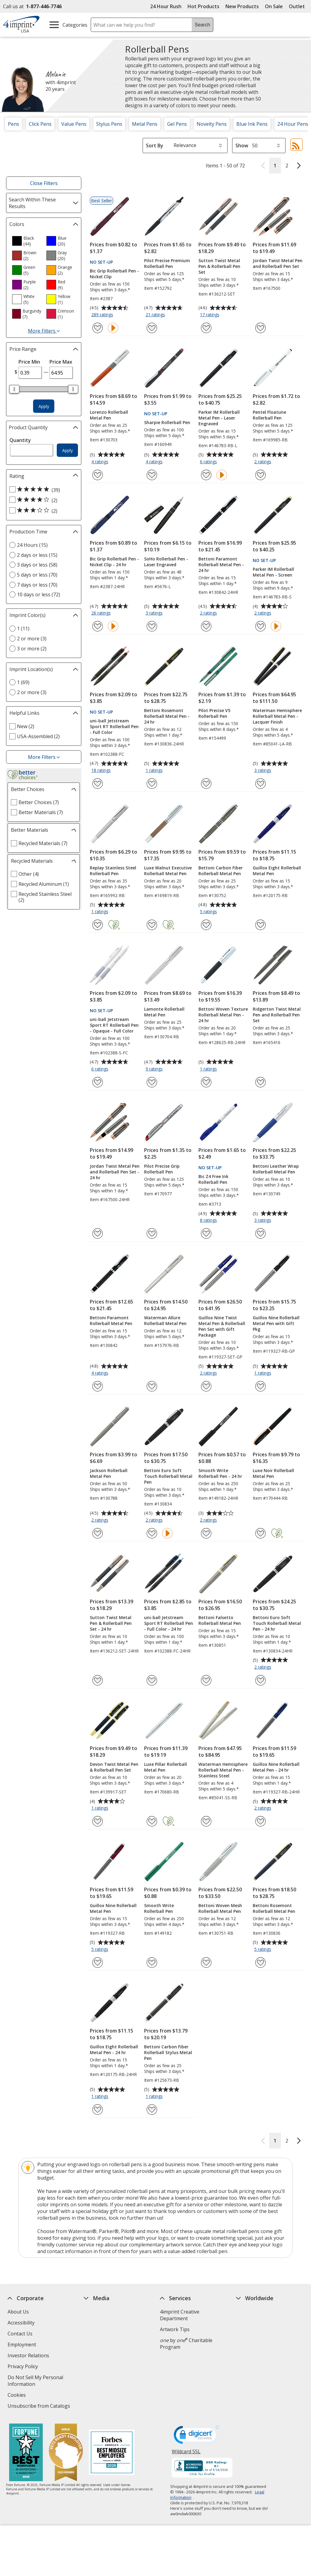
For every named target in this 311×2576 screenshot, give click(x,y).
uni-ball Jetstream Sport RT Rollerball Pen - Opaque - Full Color (114, 1025)
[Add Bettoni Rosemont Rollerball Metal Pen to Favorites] (260, 1962)
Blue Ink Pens (252, 124)
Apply (44, 406)
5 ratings (209, 912)
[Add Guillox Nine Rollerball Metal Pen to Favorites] (97, 1962)
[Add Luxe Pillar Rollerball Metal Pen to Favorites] (152, 1821)
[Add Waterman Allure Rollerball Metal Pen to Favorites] (152, 1386)
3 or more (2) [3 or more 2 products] (31, 649)
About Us (18, 2311)
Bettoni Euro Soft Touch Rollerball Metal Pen (168, 1476)
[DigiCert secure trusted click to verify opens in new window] (196, 2436)
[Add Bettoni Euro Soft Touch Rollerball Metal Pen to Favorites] (152, 1533)
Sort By (154, 145)
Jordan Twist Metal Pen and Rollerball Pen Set (278, 263)
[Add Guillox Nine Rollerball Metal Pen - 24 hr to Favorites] (260, 1821)
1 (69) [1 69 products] (23, 682)
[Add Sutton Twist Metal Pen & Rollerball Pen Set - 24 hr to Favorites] (97, 1680)
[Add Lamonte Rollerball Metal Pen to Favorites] (152, 1082)
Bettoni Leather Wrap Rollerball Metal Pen (276, 1169)
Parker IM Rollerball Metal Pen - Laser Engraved (219, 417)
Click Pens (40, 124)
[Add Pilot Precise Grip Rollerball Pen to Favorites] (152, 1233)
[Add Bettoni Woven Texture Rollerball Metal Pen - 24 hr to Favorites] (206, 1082)
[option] (26, 241)
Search (202, 24)
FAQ (88, 2344)
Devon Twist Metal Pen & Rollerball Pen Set (114, 1767)
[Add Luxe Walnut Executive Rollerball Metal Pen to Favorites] (152, 925)
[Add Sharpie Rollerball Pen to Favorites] (152, 475)
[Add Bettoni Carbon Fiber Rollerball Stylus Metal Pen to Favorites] (152, 2109)
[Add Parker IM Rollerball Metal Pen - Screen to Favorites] (260, 626)
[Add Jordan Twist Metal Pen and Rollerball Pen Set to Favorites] (260, 328)
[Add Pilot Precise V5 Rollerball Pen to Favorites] (206, 783)
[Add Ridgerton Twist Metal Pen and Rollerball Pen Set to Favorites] (260, 1082)
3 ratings (155, 613)
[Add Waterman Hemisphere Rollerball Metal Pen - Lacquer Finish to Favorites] (260, 783)
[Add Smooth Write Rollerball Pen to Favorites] (152, 1962)
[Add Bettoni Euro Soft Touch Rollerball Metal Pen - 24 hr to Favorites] (260, 1680)
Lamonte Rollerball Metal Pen (164, 1012)
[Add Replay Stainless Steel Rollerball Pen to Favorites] (97, 925)
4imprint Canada (255, 2322)
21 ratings (156, 315)
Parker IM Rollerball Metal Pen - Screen (273, 572)
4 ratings (100, 462)
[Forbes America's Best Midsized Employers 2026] (111, 2453)
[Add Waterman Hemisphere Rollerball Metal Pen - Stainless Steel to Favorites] (206, 1821)
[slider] (14, 389)
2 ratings (263, 462)
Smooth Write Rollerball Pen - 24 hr (220, 1473)
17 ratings (210, 315)
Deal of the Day (254, 2372)
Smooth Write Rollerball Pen (159, 1908)
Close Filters (44, 183)
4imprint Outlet (253, 2361)
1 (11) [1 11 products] (23, 628)
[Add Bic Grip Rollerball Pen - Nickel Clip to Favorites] (97, 328)
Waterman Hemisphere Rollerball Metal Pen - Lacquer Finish (277, 716)
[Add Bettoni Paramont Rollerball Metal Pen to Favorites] (97, 1386)
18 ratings (101, 771)
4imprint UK (250, 2333)
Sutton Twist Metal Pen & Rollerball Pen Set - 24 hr (111, 1623)
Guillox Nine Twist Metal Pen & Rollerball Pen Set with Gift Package (221, 1326)
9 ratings (155, 1069)
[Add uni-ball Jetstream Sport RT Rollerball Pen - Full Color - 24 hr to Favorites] (152, 1680)
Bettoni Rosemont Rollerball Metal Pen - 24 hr (167, 716)
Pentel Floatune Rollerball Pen (269, 415)
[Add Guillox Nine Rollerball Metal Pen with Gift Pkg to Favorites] (260, 1386)
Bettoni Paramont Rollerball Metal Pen (111, 1320)
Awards (92, 2322)
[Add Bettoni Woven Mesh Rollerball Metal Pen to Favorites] (206, 1962)
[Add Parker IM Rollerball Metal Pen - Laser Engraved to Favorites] (206, 475)
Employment (22, 2344)
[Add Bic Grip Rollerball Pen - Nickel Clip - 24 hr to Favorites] (97, 626)
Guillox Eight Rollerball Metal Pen (277, 870)
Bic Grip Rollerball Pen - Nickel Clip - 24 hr (114, 561)
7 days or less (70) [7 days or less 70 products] (37, 585)
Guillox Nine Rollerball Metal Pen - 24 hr (276, 1767)
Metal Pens (144, 124)
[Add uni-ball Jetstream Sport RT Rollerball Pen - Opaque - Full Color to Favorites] (97, 1082)
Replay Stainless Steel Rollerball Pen (113, 870)
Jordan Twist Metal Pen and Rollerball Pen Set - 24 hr (115, 1171)
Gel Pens (177, 124)
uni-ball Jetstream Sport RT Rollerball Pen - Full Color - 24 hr (168, 1623)
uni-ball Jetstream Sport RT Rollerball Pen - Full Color (114, 726)
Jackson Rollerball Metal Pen (108, 1473)
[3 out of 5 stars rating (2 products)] (42, 510)
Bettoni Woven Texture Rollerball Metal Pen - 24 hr (223, 1014)
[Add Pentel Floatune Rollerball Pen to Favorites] (260, 475)
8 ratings (209, 1221)
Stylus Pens (109, 124)
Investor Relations (29, 2356)
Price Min (29, 361)
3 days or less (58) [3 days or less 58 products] (37, 565)
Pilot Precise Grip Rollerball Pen (162, 1169)
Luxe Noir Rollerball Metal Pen (273, 1473)
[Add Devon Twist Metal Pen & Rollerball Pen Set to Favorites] (97, 1821)
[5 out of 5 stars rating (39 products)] (42, 489)
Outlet (298, 6)
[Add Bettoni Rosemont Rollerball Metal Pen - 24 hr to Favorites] (152, 783)
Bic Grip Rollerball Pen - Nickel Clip (114, 273)
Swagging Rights (104, 2388)
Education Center (103, 2311)
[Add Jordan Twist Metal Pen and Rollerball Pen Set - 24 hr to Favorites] (97, 1233)
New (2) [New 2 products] (25, 726)
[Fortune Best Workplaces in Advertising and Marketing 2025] (26, 2453)
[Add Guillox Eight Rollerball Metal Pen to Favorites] (260, 925)
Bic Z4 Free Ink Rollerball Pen (213, 1179)
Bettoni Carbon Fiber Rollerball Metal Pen (220, 870)
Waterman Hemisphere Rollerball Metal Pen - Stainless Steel (223, 1770)
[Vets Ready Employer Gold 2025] (66, 2453)
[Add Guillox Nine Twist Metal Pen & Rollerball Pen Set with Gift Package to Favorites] (206, 1386)
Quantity (20, 440)
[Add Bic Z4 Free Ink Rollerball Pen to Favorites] (206, 1233)
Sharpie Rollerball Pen (167, 422)
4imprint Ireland (254, 2344)
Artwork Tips (175, 2329)
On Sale (274, 6)
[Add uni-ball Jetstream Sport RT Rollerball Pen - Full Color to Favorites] (97, 783)
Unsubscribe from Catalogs (40, 2407)
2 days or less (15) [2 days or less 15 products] (37, 555)
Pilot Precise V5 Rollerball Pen (214, 713)
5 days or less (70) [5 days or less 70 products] (37, 575)
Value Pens (73, 124)
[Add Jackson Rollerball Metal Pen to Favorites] (97, 1533)
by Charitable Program (186, 2343)
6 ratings (209, 462)
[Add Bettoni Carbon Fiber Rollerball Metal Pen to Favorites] (206, 925)
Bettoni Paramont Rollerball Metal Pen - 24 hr (221, 564)
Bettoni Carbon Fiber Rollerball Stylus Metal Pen (168, 2052)
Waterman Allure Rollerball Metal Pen (165, 1320)
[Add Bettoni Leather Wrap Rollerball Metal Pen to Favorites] (260, 1233)
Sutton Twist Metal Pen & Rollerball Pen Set (219, 266)
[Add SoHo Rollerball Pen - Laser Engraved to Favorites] (152, 626)
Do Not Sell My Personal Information (35, 2381)
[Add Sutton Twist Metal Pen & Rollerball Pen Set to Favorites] (206, 328)
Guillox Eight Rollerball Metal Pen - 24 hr (114, 2049)
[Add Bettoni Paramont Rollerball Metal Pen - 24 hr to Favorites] (206, 626)
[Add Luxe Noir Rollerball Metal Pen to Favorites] (260, 1533)
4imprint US (249, 2311)
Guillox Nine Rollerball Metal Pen (113, 1908)
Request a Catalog (104, 2377)
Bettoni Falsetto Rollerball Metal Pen (219, 1620)
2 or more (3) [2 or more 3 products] (31, 638)
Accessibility (21, 2322)
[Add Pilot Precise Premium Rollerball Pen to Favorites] (152, 328)
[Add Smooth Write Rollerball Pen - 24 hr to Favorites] (206, 1533)
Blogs (90, 2333)
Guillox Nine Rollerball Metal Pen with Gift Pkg (276, 1323)
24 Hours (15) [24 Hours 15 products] (32, 545)
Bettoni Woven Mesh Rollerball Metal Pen (220, 1908)
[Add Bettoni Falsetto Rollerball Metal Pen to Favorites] (206, 1680)
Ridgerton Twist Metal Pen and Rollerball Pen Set (277, 1014)
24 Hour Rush (165, 6)
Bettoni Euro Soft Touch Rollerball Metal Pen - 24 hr (277, 1623)
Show (241, 145)
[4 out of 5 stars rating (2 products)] (42, 500)
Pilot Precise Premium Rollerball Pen (167, 263)
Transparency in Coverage (115, 2400)
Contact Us (20, 2333)
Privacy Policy (23, 2367)
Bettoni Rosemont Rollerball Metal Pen (274, 1908)
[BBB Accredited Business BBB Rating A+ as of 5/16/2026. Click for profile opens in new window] (202, 2468)
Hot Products (203, 6)
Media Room (98, 2355)
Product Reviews (102, 2366)
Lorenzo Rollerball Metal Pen (109, 415)
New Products (242, 6)
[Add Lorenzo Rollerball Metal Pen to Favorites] (97, 475)
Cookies (17, 2396)
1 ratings (155, 771)
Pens (13, 124)
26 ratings (101, 613)
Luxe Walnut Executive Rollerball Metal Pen (168, 870)
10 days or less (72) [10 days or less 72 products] (38, 594)
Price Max (60, 361)
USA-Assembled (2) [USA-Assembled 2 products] (38, 736)
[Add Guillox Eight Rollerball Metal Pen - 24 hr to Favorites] (97, 2109)
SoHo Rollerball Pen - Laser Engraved (166, 561)
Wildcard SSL (186, 2453)
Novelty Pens (212, 124)
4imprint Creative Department (179, 2315)
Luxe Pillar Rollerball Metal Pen (165, 1767)
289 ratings (103, 315)
